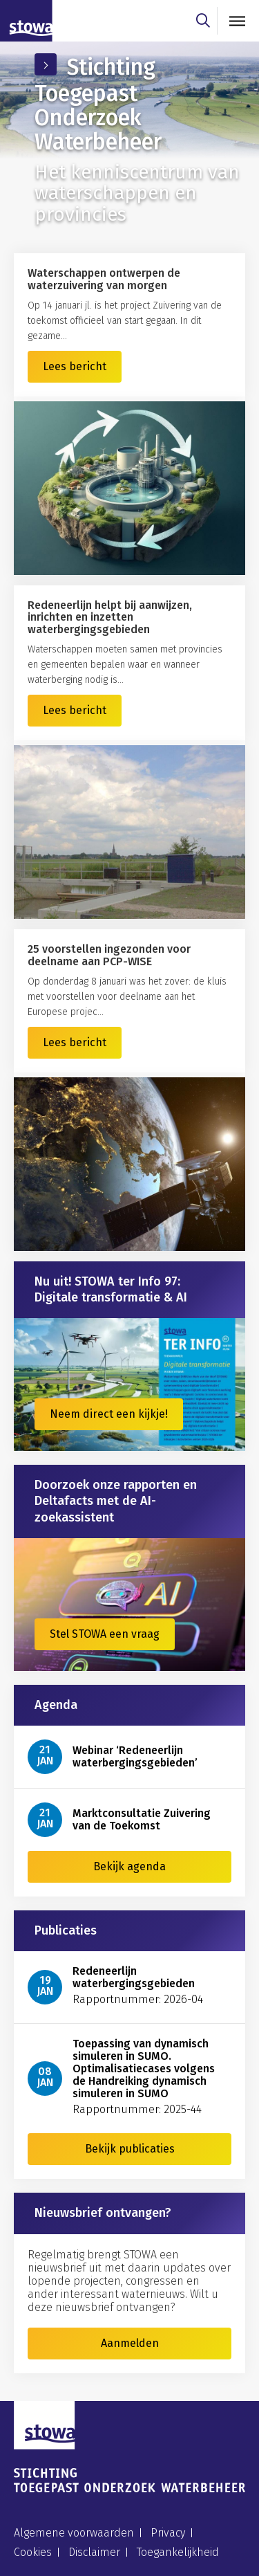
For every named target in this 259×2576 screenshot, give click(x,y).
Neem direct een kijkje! (109, 1414)
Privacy (168, 2532)
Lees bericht (74, 366)
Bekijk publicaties (130, 2148)
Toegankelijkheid (178, 2552)
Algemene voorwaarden (74, 2532)
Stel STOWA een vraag (105, 1634)
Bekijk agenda (129, 1866)
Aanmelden (130, 2343)
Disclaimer (94, 2552)
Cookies (33, 2552)
